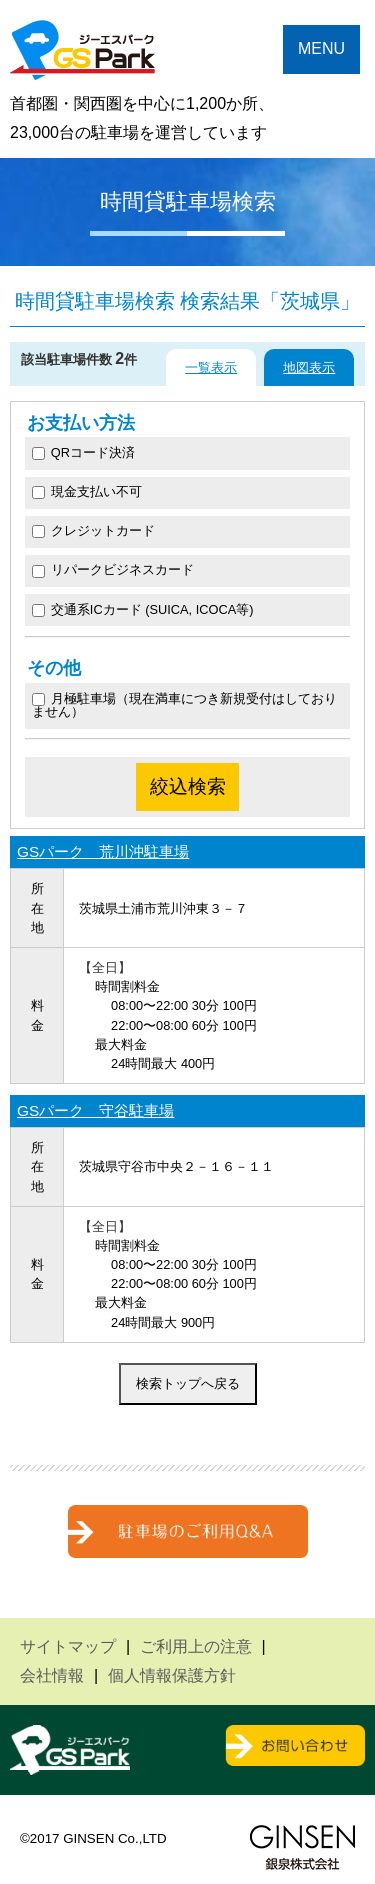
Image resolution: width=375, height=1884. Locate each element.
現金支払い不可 (87, 491)
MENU (321, 48)
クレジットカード (93, 530)
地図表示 (309, 367)
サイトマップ (68, 1646)
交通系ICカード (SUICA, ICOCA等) (143, 609)
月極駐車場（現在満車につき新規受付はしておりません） (184, 705)
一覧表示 (211, 367)
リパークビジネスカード (113, 569)
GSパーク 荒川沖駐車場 (103, 851)
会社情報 (52, 1675)
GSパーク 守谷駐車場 (95, 1110)
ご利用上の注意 (196, 1646)
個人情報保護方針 (172, 1675)
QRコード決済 (83, 452)
